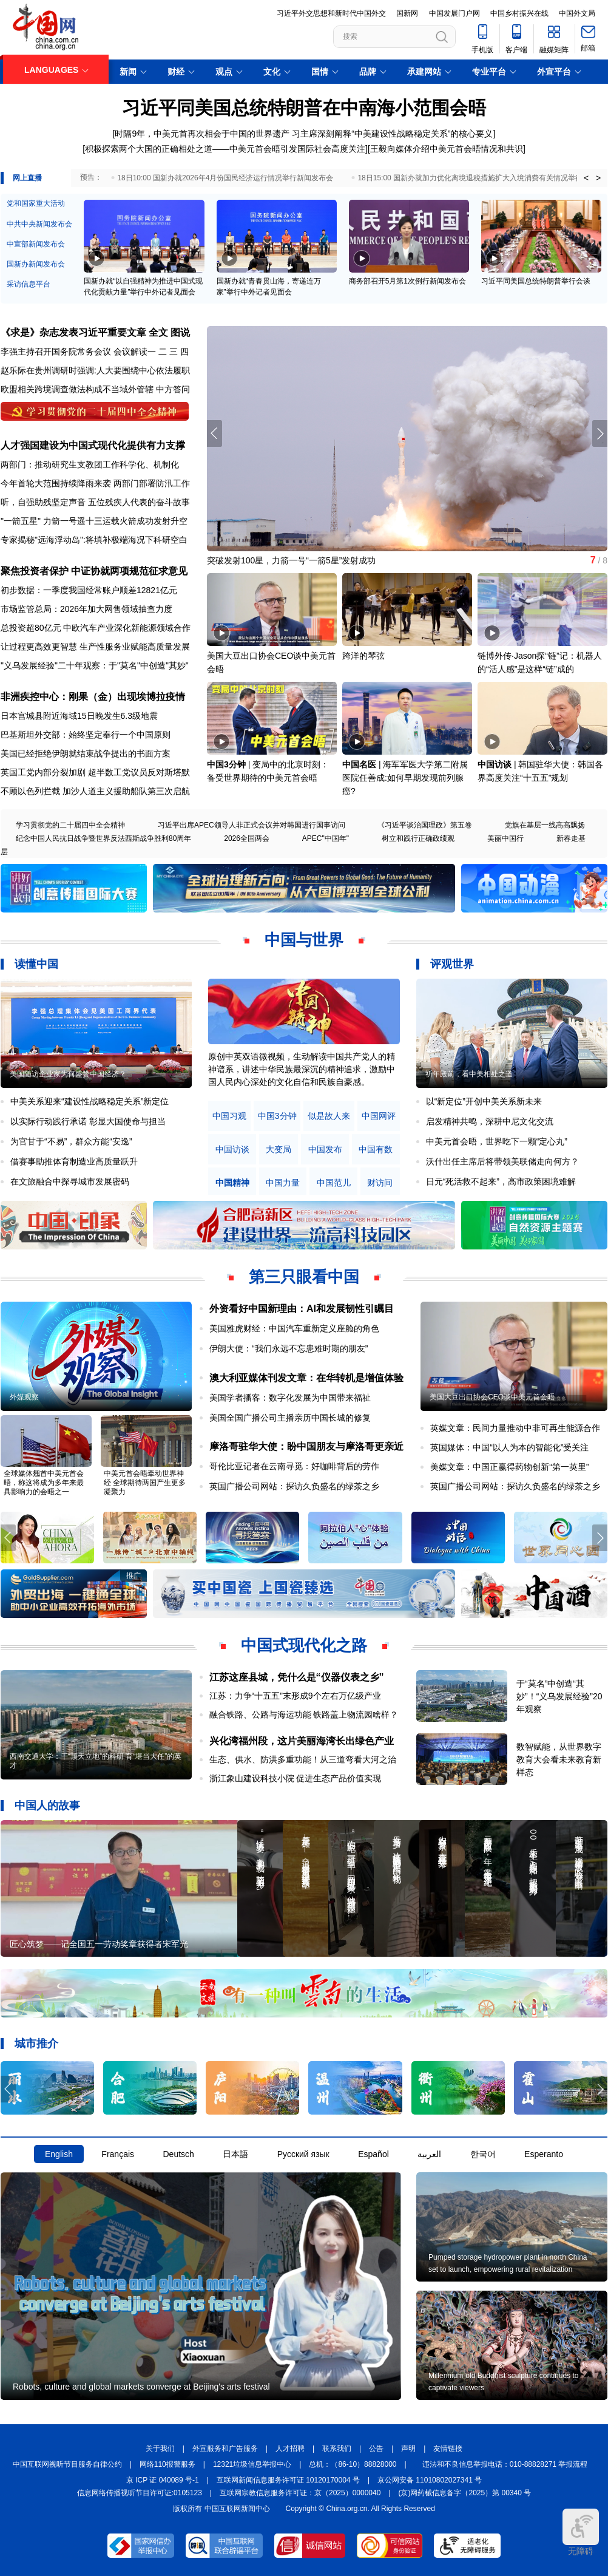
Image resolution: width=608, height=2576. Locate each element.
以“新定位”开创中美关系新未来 (484, 1101)
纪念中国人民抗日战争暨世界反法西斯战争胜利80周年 (103, 838)
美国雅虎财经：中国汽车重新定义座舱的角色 (294, 1328)
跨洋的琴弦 (363, 656)
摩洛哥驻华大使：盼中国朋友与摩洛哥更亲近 (306, 1446)
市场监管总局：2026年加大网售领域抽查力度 (86, 609)
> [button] (598, 178)
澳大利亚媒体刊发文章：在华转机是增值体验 (306, 1378)
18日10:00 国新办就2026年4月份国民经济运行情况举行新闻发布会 (225, 178)
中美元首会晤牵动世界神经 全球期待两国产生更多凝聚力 (145, 1482)
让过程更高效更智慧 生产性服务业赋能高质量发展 (95, 646)
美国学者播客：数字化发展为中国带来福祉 (290, 1397)
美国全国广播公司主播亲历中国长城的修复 (290, 1417)
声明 (408, 2448)
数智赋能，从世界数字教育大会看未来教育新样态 (558, 1759)
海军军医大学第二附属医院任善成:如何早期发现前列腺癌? (405, 778)
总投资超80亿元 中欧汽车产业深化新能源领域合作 (96, 628)
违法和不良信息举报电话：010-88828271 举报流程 (505, 2464)
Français (117, 2154)
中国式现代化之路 (304, 1645)
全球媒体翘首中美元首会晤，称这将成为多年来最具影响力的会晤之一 (44, 1482)
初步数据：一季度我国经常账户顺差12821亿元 (89, 590)
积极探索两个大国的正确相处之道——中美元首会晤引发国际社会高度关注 (225, 149)
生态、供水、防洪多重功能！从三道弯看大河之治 (302, 1759)
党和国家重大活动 (36, 203)
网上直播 (27, 178)
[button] (599, 433)
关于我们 (160, 2448)
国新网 (407, 13)
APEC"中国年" (325, 838)
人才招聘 (290, 2448)
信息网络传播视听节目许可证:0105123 (139, 2493)
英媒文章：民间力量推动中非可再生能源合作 (515, 1428)
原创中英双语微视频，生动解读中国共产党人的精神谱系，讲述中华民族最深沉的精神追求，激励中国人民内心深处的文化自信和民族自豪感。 (301, 1069)
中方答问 (173, 389)
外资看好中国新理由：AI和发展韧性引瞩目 (301, 1308)
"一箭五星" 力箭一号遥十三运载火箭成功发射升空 (94, 521)
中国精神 (232, 1183)
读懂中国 (36, 964)
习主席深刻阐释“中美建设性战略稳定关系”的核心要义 (392, 133)
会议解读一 (134, 351)
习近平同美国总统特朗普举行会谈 (535, 281)
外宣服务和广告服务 (225, 2448)
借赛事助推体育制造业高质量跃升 (74, 1161)
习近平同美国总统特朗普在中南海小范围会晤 (304, 108)
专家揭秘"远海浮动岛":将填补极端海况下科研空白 (94, 540)
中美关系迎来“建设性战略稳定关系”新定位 (89, 1101)
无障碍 (580, 2532)
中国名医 (359, 764)
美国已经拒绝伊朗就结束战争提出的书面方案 (86, 753)
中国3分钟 (226, 764)
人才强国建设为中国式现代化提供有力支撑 (93, 445)
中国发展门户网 (454, 13)
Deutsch (178, 2154)
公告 (376, 2448)
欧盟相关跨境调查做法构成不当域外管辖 (77, 389)
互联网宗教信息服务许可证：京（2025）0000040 (300, 2493)
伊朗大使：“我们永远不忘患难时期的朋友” (288, 1348)
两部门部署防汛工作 (151, 483)
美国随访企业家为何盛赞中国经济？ (68, 1074)
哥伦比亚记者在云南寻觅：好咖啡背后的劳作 (294, 1466)
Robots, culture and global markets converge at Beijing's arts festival (141, 2386)
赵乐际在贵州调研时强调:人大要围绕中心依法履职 (95, 370)
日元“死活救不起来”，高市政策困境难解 (501, 1181)
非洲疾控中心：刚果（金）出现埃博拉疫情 (93, 697)
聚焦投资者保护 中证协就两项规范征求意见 (94, 571)
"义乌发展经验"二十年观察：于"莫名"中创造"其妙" (95, 665)
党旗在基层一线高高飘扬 (545, 825)
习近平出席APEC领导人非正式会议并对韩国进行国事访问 (251, 825)
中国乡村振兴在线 (519, 13)
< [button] (586, 178)
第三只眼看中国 (304, 1277)
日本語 (235, 2154)
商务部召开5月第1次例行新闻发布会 (407, 281)
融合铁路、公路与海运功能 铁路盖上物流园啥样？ (304, 1714)
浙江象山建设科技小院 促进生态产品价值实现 (295, 1778)
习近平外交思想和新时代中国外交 (331, 13)
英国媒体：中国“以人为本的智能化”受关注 (509, 1447)
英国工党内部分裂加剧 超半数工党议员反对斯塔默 (95, 772)
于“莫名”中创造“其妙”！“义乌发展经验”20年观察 (559, 1696)
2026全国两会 (246, 838)
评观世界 (452, 964)
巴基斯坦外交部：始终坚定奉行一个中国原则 (86, 734)
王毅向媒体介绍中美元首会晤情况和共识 (446, 149)
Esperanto (543, 2154)
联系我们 (336, 2448)
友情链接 (447, 2448)
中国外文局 (577, 13)
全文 (158, 332)
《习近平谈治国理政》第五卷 (424, 825)
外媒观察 (24, 1397)
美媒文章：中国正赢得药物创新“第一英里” (509, 1467)
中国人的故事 (47, 1805)
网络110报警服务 (167, 2464)
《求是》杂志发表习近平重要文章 (73, 332)
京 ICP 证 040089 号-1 (162, 2480)
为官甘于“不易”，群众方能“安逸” (71, 1141)
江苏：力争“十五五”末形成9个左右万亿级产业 (295, 1696)
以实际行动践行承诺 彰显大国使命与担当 (88, 1121)
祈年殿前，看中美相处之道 (469, 1074)
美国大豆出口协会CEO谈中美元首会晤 (492, 1397)
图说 (180, 332)
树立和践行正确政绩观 (418, 838)
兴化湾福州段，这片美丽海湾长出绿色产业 (301, 1741)
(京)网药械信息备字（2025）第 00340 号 (465, 2493)
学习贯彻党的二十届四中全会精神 (70, 825)
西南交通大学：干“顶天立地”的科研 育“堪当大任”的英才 (95, 1761)
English (59, 2154)
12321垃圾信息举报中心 (252, 2464)
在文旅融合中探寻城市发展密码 (69, 1181)
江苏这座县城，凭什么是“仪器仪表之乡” (296, 1677)
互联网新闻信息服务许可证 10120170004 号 (288, 2480)
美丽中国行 (505, 838)
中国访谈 (495, 764)
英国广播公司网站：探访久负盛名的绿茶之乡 (294, 1486)
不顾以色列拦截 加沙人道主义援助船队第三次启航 (95, 791)
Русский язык (303, 2154)
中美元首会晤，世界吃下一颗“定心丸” (496, 1141)
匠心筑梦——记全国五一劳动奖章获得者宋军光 (99, 1944)
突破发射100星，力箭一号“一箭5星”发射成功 (291, 560)
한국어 (483, 2154)
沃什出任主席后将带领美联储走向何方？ (502, 1161)
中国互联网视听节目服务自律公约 (67, 2464)
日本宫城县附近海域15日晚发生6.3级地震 (79, 716)
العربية (429, 2154)
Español (373, 2154)
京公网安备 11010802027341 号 (429, 2480)
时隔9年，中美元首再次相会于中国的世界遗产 (202, 133)
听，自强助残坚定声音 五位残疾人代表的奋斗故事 (95, 502)
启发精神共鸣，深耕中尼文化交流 (489, 1121)
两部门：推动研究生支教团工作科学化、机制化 (90, 464)
